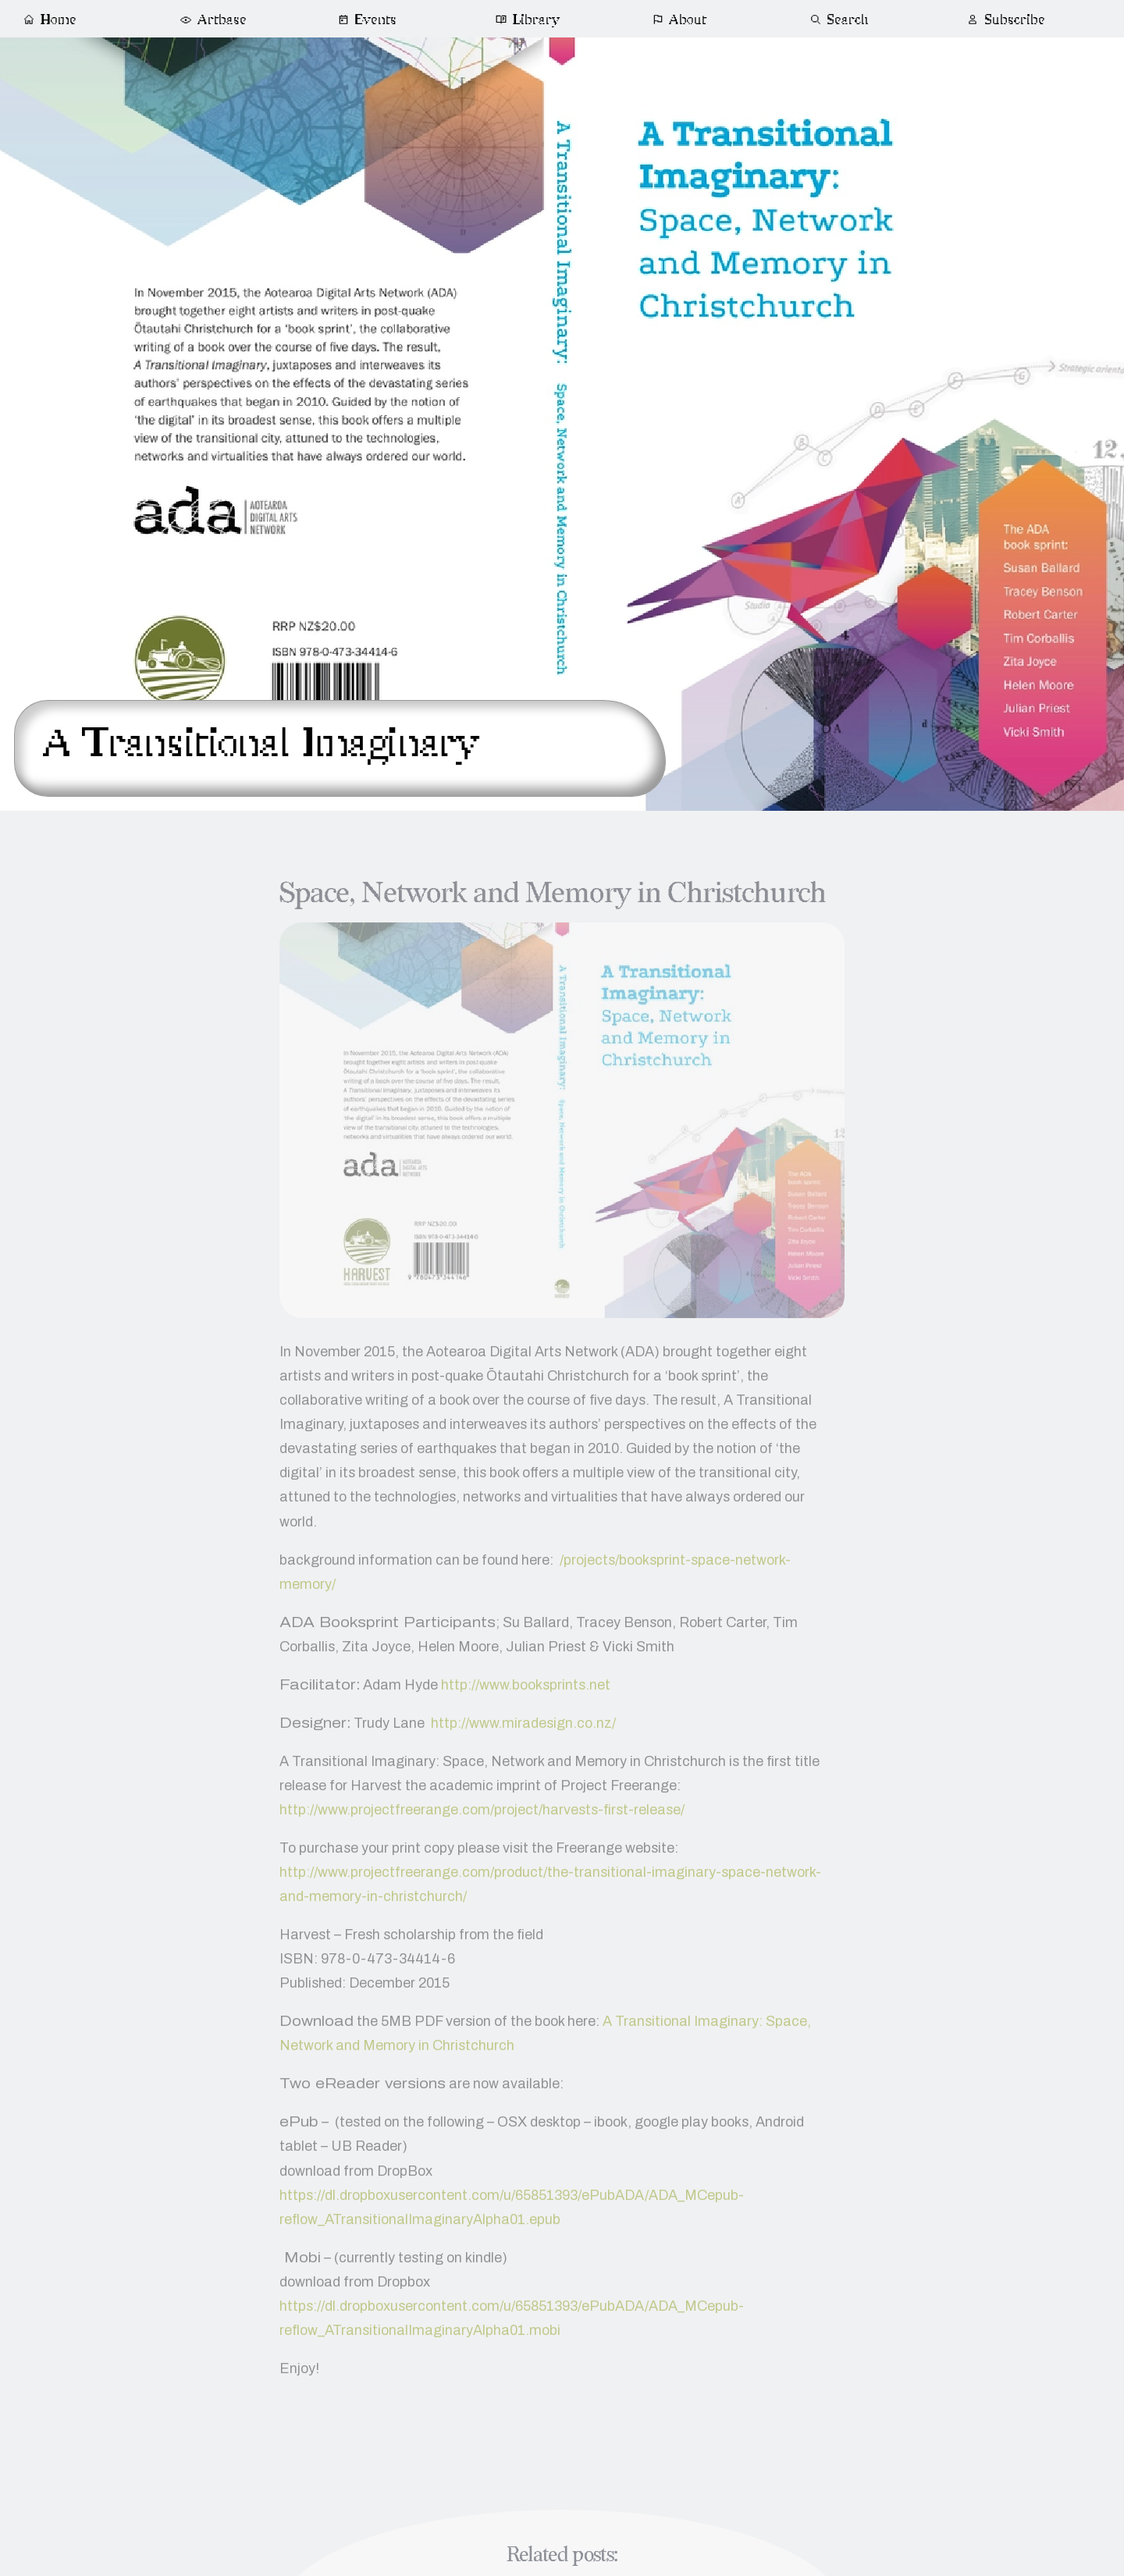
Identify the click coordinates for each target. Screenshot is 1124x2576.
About (680, 20)
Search (839, 20)
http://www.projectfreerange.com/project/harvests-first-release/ (482, 1819)
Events (367, 20)
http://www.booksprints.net (525, 1693)
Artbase (212, 20)
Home (49, 20)
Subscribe (1005, 20)
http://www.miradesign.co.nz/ (523, 1731)
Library (528, 20)
